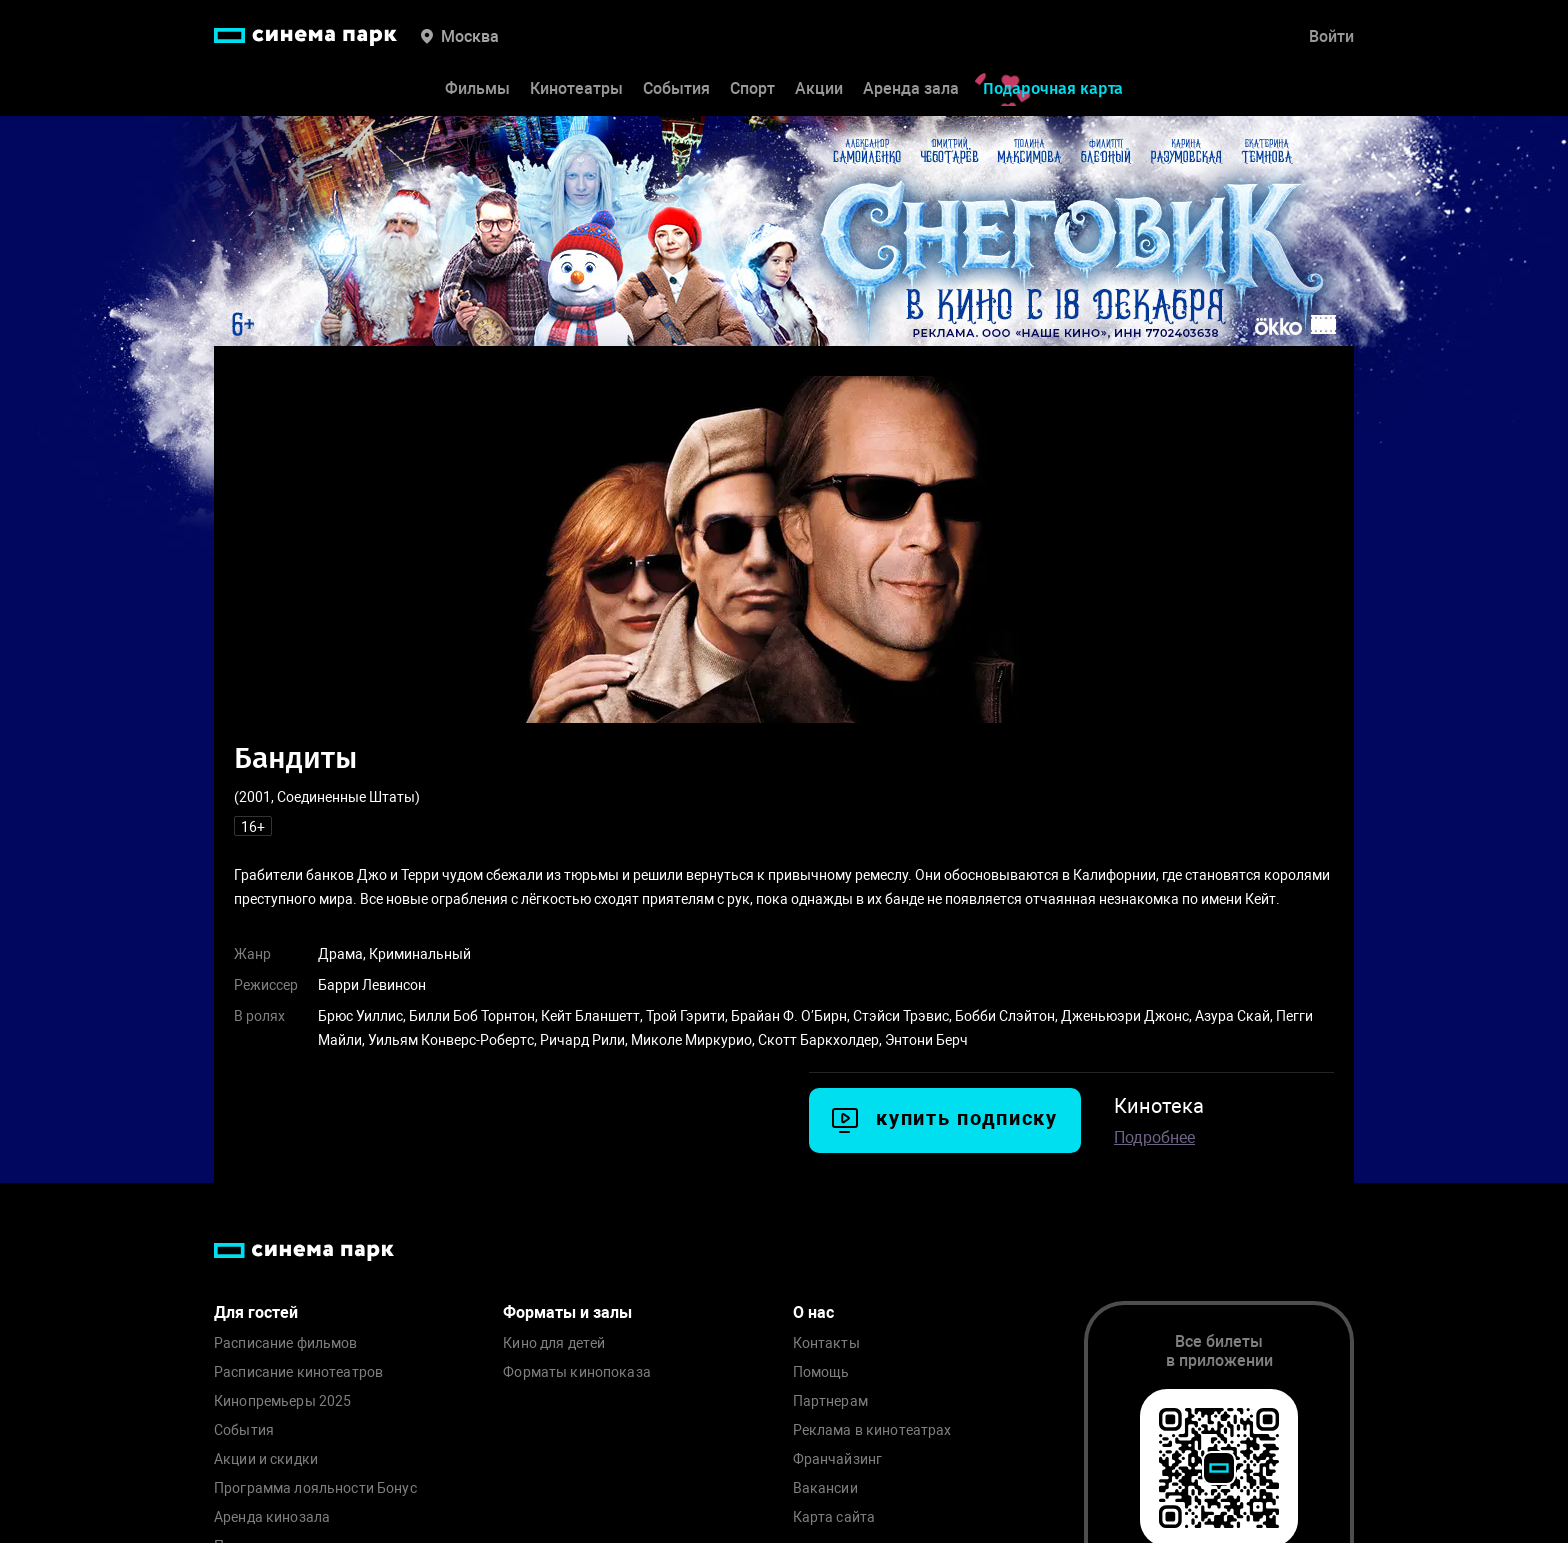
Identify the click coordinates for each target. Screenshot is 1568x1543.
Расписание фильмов (286, 1343)
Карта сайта (834, 1517)
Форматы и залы (567, 1312)
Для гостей (256, 1312)
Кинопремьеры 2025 (282, 1401)
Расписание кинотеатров (298, 1372)
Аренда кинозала (272, 1517)
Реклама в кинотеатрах (872, 1430)
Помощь (821, 1372)
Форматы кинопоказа (577, 1372)
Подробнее (1154, 1137)
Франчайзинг (838, 1459)
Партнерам (830, 1401)
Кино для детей (554, 1343)
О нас (813, 1312)
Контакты (826, 1343)
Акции (819, 88)
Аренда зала (911, 88)
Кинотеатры (576, 88)
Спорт (752, 88)
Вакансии (825, 1488)
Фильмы (477, 88)
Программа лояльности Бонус (315, 1488)
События (676, 88)
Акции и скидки (266, 1459)
